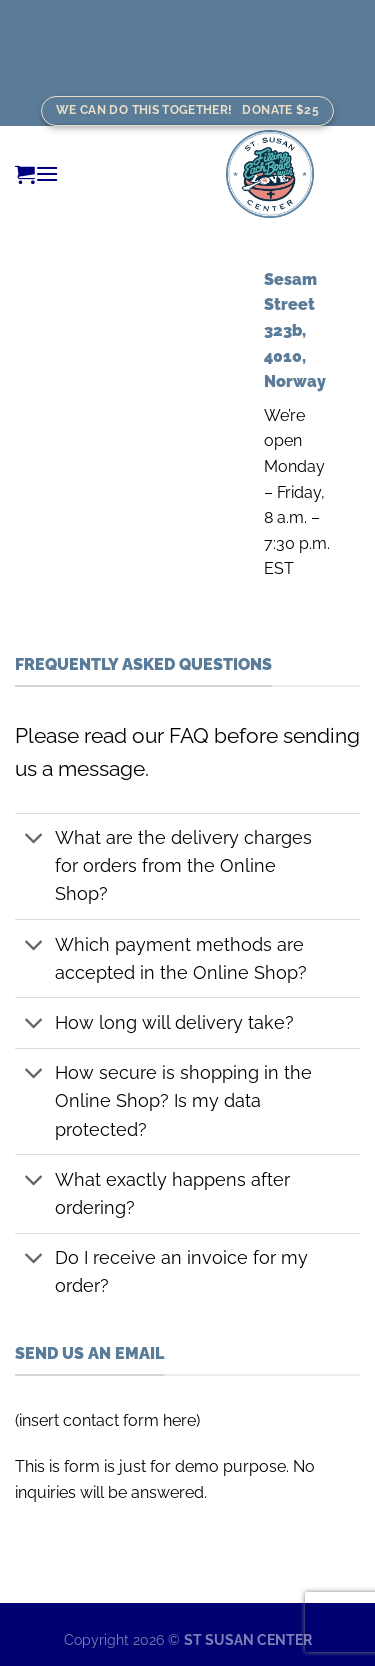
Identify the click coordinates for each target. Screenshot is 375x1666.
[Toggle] (34, 840)
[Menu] (47, 173)
